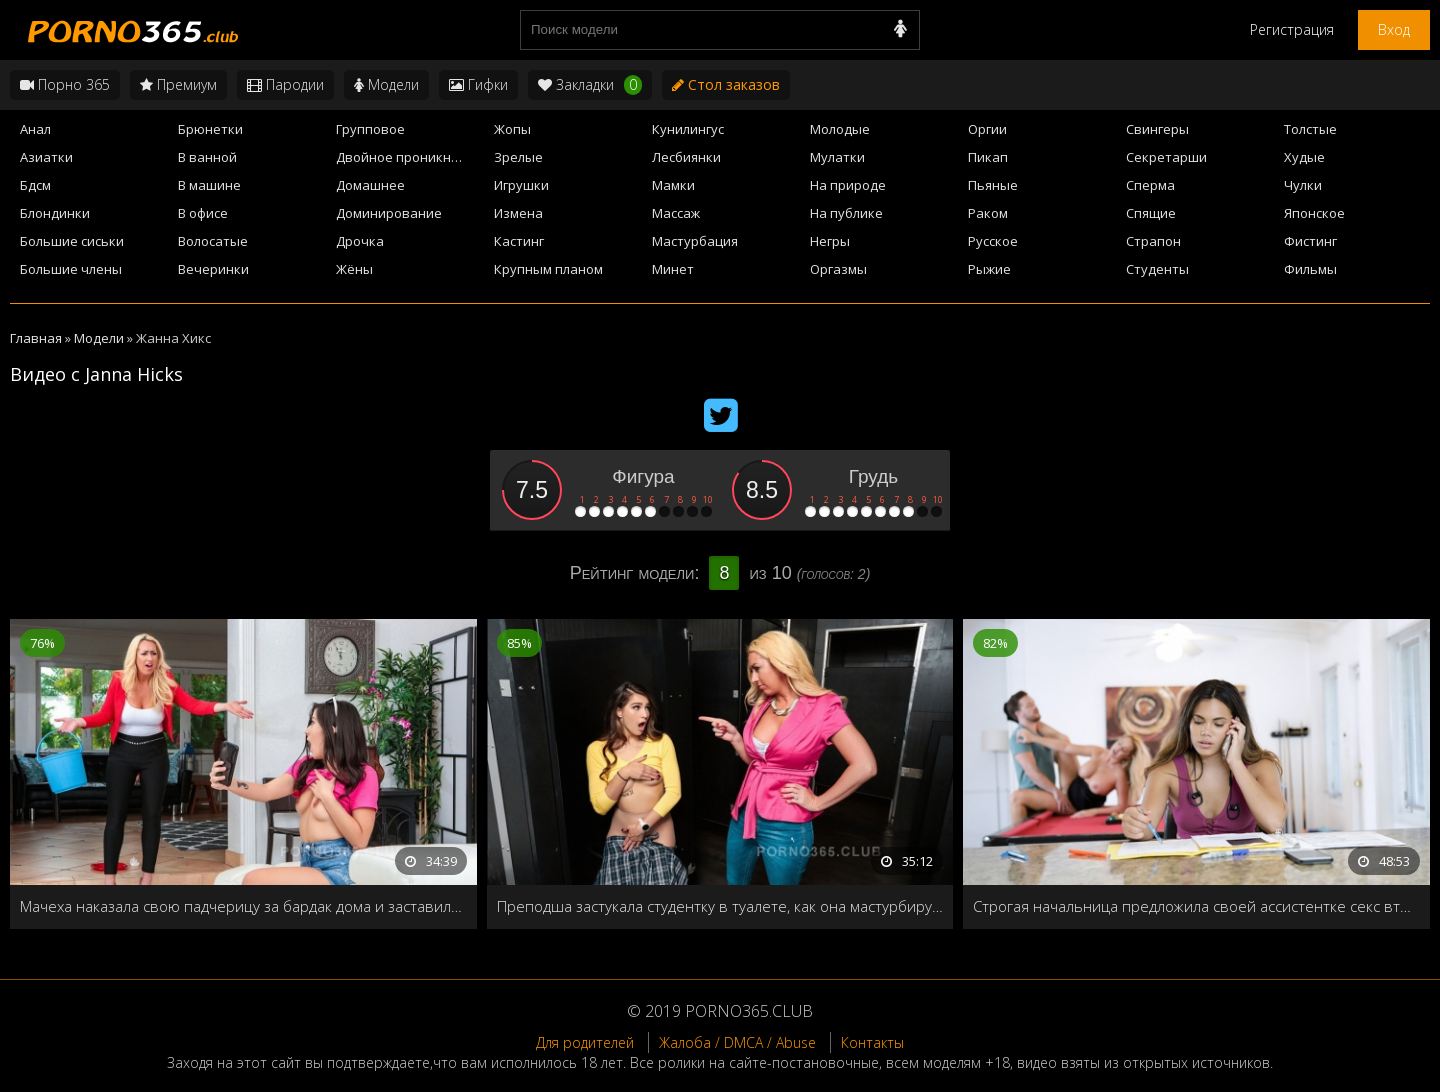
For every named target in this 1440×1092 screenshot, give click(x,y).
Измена (518, 213)
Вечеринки (213, 269)
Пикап (988, 157)
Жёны (354, 269)
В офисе (203, 213)
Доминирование (389, 213)
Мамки (673, 185)
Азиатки (46, 157)
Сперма (1150, 185)
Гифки (478, 84)
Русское (993, 241)
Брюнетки (210, 129)
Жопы (512, 129)
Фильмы (1310, 269)
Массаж (676, 213)
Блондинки (55, 213)
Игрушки (521, 185)
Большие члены (71, 269)
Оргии (987, 129)
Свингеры (1157, 129)
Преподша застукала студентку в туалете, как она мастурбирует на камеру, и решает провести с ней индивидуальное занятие (720, 906)
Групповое (370, 129)
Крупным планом (548, 269)
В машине (209, 185)
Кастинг (519, 241)
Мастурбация (695, 241)
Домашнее (370, 185)
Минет (673, 269)
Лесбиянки (686, 157)
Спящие (1151, 213)
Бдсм (35, 185)
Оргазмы (838, 269)
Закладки (590, 85)
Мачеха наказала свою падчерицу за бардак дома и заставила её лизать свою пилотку (243, 906)
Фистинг (1310, 241)
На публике (846, 213)
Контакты (872, 1042)
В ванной (207, 157)
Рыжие (989, 269)
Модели (386, 84)
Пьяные (993, 185)
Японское (1314, 213)
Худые (1304, 157)
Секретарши (1166, 157)
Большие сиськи (72, 241)
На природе (848, 185)
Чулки (1303, 185)
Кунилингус (688, 129)
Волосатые (213, 241)
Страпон (1153, 241)
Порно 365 (65, 84)
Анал (35, 129)
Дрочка (360, 241)
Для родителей (585, 1042)
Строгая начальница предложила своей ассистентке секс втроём (1196, 906)
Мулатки (837, 157)
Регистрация (1292, 29)
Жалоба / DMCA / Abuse (737, 1042)
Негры (830, 241)
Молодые (840, 129)
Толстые (1310, 129)
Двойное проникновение (409, 157)
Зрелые (518, 157)
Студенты (1157, 269)
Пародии (285, 84)
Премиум (178, 84)
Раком (988, 213)
